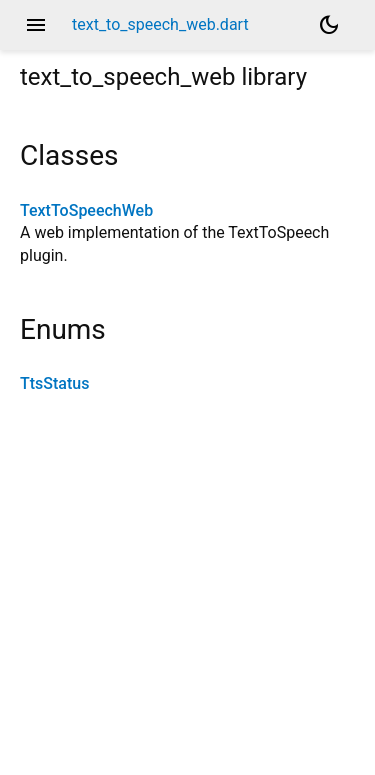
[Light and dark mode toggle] (329, 25)
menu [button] (36, 25)
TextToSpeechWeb (86, 210)
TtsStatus (54, 383)
